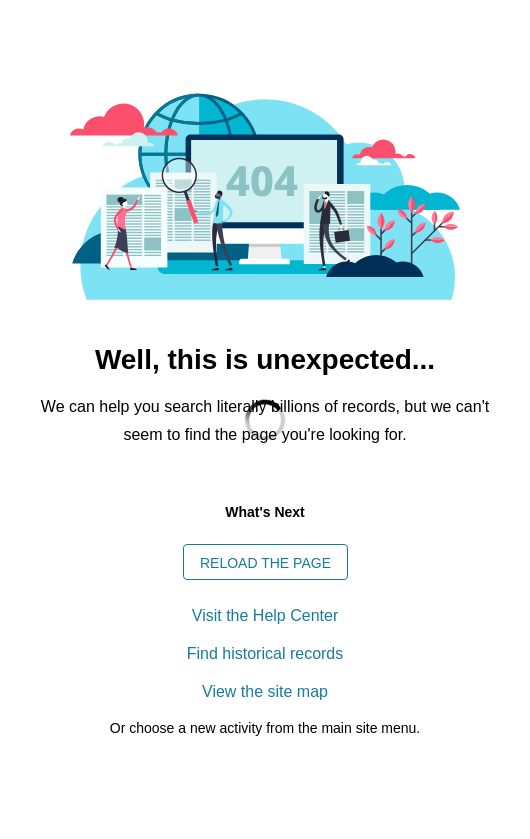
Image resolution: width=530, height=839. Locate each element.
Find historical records (265, 653)
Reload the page (265, 563)
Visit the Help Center (265, 615)
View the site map (265, 691)
